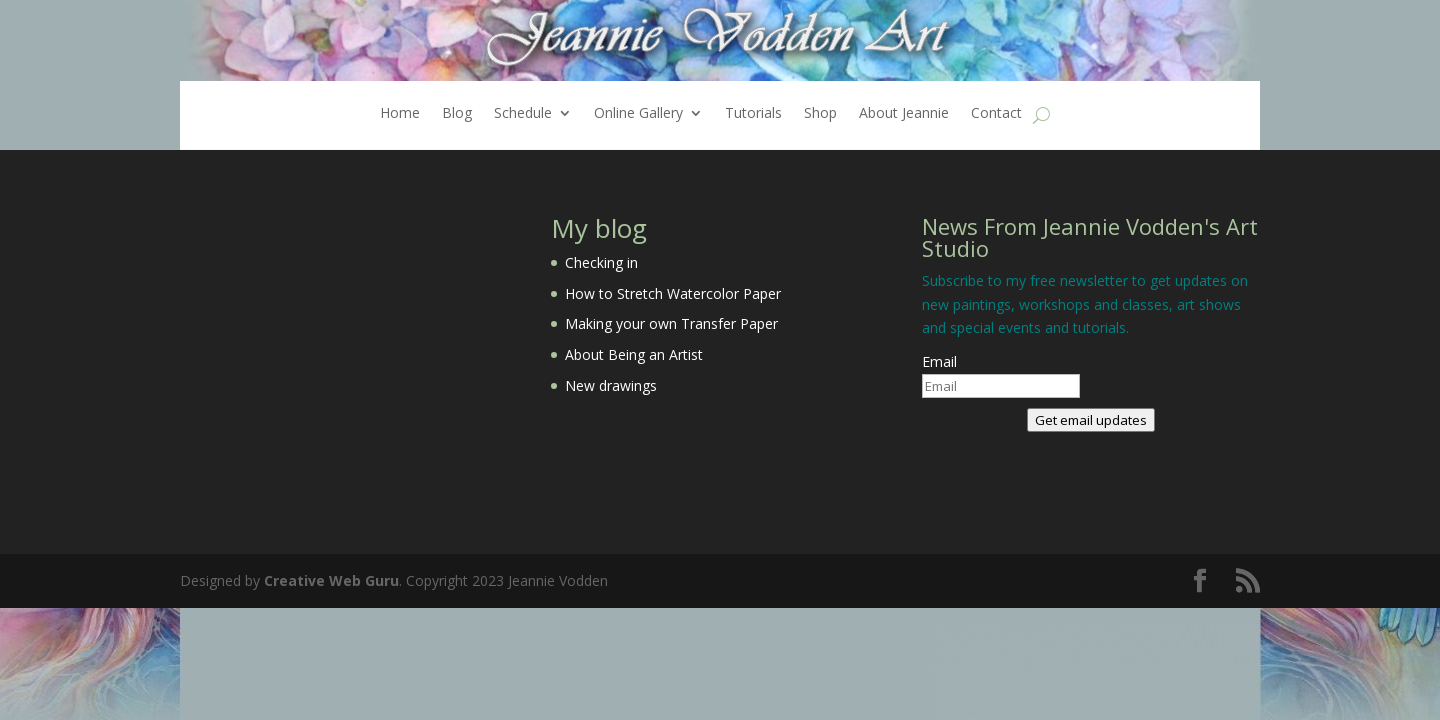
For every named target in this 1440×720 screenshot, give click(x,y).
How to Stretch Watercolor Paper (673, 293)
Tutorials (753, 114)
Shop (820, 114)
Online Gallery (638, 114)
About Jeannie (904, 114)
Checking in (601, 262)
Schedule (523, 114)
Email (939, 361)
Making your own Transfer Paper (671, 323)
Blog (457, 114)
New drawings (611, 385)
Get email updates (1091, 420)
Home (400, 114)
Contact (996, 114)
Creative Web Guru (331, 580)
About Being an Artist (634, 354)
